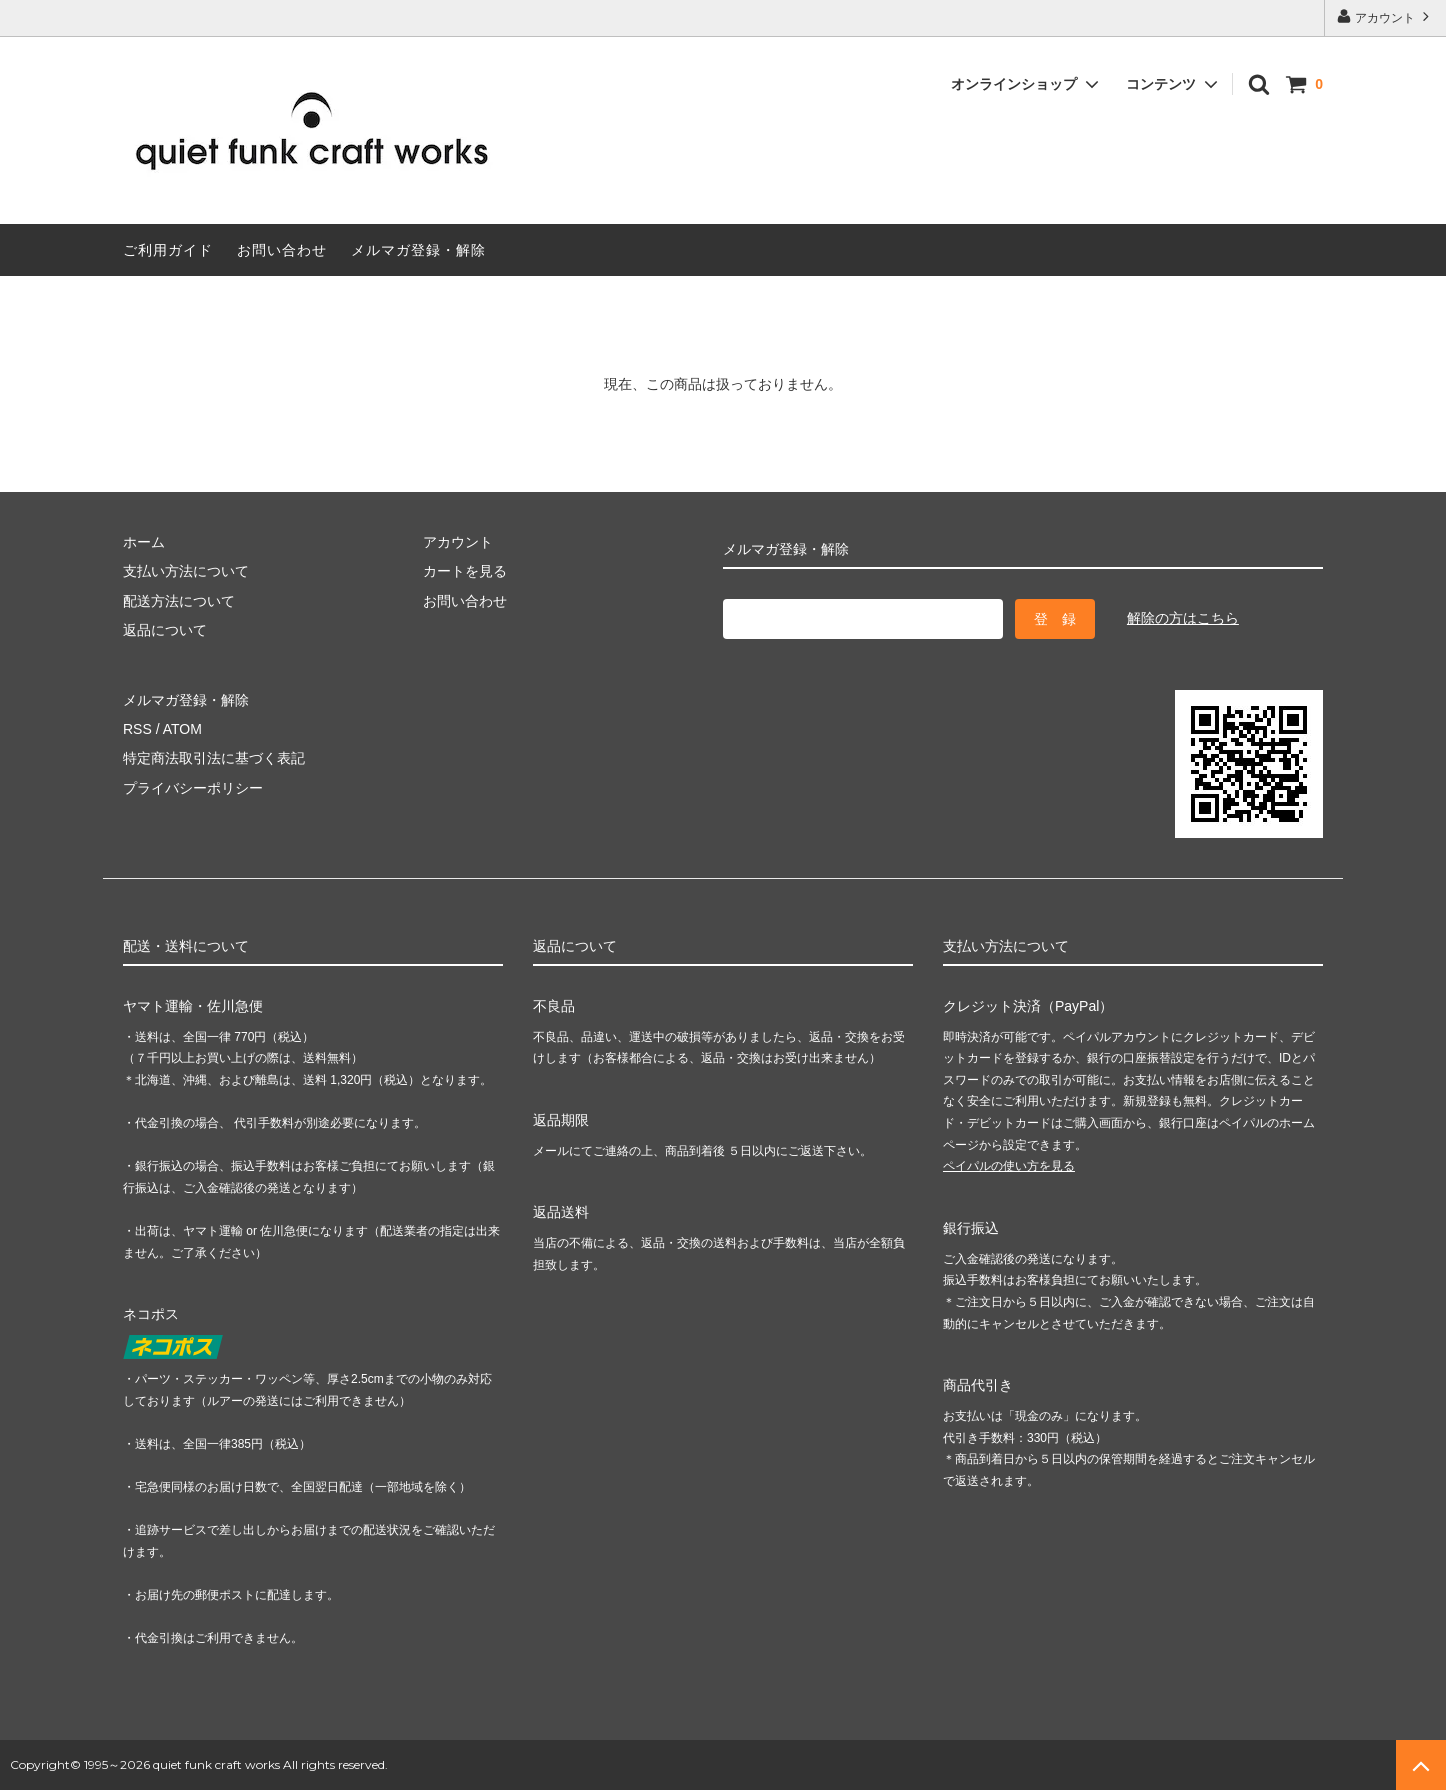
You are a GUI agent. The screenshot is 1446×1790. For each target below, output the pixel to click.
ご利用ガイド (168, 250)
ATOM (182, 729)
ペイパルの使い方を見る (1009, 1166)
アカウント (1385, 16)
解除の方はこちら (1183, 618)
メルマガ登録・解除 (418, 250)
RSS (137, 729)
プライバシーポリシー (193, 788)
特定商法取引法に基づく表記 (214, 758)
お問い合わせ (282, 250)
